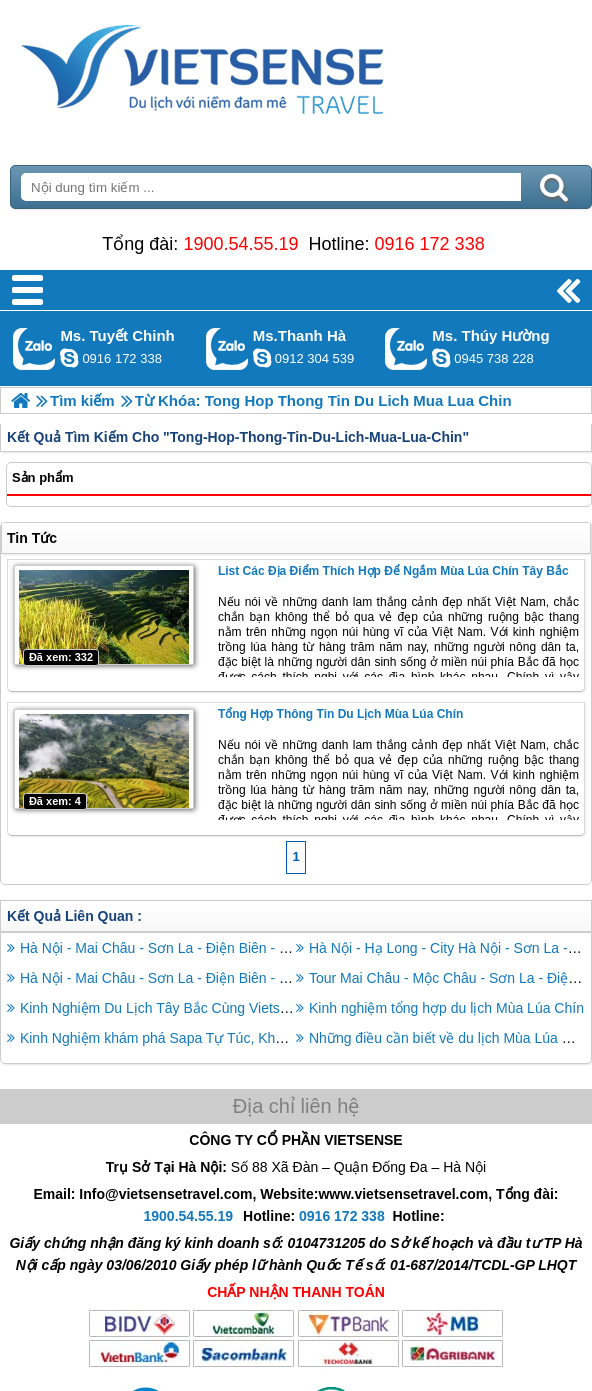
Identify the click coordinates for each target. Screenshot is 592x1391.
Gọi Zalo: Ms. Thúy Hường (406, 348)
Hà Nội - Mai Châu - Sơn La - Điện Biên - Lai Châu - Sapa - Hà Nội (228, 978)
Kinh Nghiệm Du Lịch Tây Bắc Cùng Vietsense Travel (186, 1008)
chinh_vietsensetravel (69, 358)
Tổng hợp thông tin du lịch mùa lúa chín (340, 714)
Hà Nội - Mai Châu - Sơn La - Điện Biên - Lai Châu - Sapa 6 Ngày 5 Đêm (247, 948)
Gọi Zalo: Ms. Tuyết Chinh (34, 348)
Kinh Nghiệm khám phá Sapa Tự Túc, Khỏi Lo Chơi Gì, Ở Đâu (213, 1038)
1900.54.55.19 (240, 244)
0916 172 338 (430, 244)
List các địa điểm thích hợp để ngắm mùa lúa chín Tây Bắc (393, 571)
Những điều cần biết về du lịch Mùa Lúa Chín (450, 1038)
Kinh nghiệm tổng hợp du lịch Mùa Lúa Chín (446, 1008)
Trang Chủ (252, 65)
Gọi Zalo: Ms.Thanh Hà (227, 348)
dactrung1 (441, 358)
